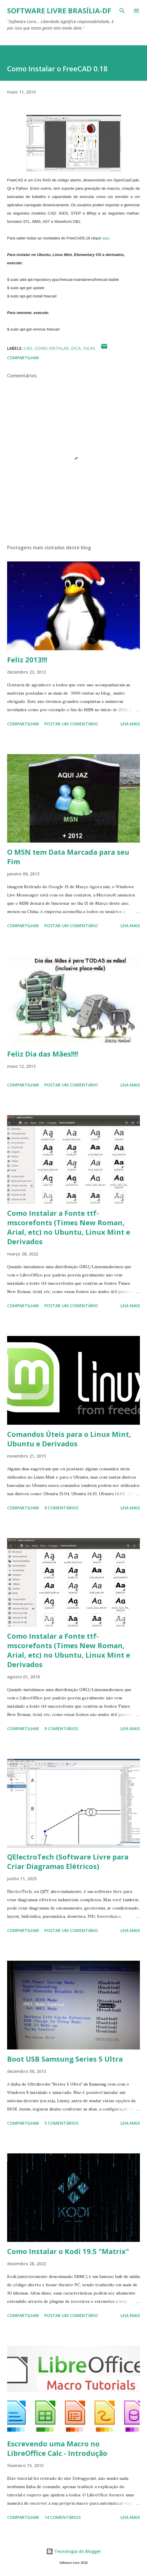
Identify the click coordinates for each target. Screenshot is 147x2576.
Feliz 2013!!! (27, 659)
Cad (28, 348)
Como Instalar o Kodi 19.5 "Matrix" (68, 2251)
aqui (106, 238)
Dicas (89, 348)
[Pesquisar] (122, 10)
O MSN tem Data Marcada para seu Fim (68, 856)
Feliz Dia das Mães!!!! (42, 1054)
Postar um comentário (71, 724)
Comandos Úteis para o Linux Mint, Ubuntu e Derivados (69, 1438)
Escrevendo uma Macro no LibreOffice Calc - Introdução (57, 2448)
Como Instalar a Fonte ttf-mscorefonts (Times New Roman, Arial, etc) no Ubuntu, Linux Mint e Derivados (68, 1227)
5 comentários (61, 2123)
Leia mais (130, 724)
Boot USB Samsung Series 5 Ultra (65, 2059)
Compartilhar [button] (23, 357)
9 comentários (61, 1508)
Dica (76, 348)
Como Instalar (52, 348)
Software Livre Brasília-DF (59, 10)
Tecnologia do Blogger (73, 2551)
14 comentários (62, 2517)
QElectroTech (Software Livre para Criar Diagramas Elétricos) (67, 1861)
